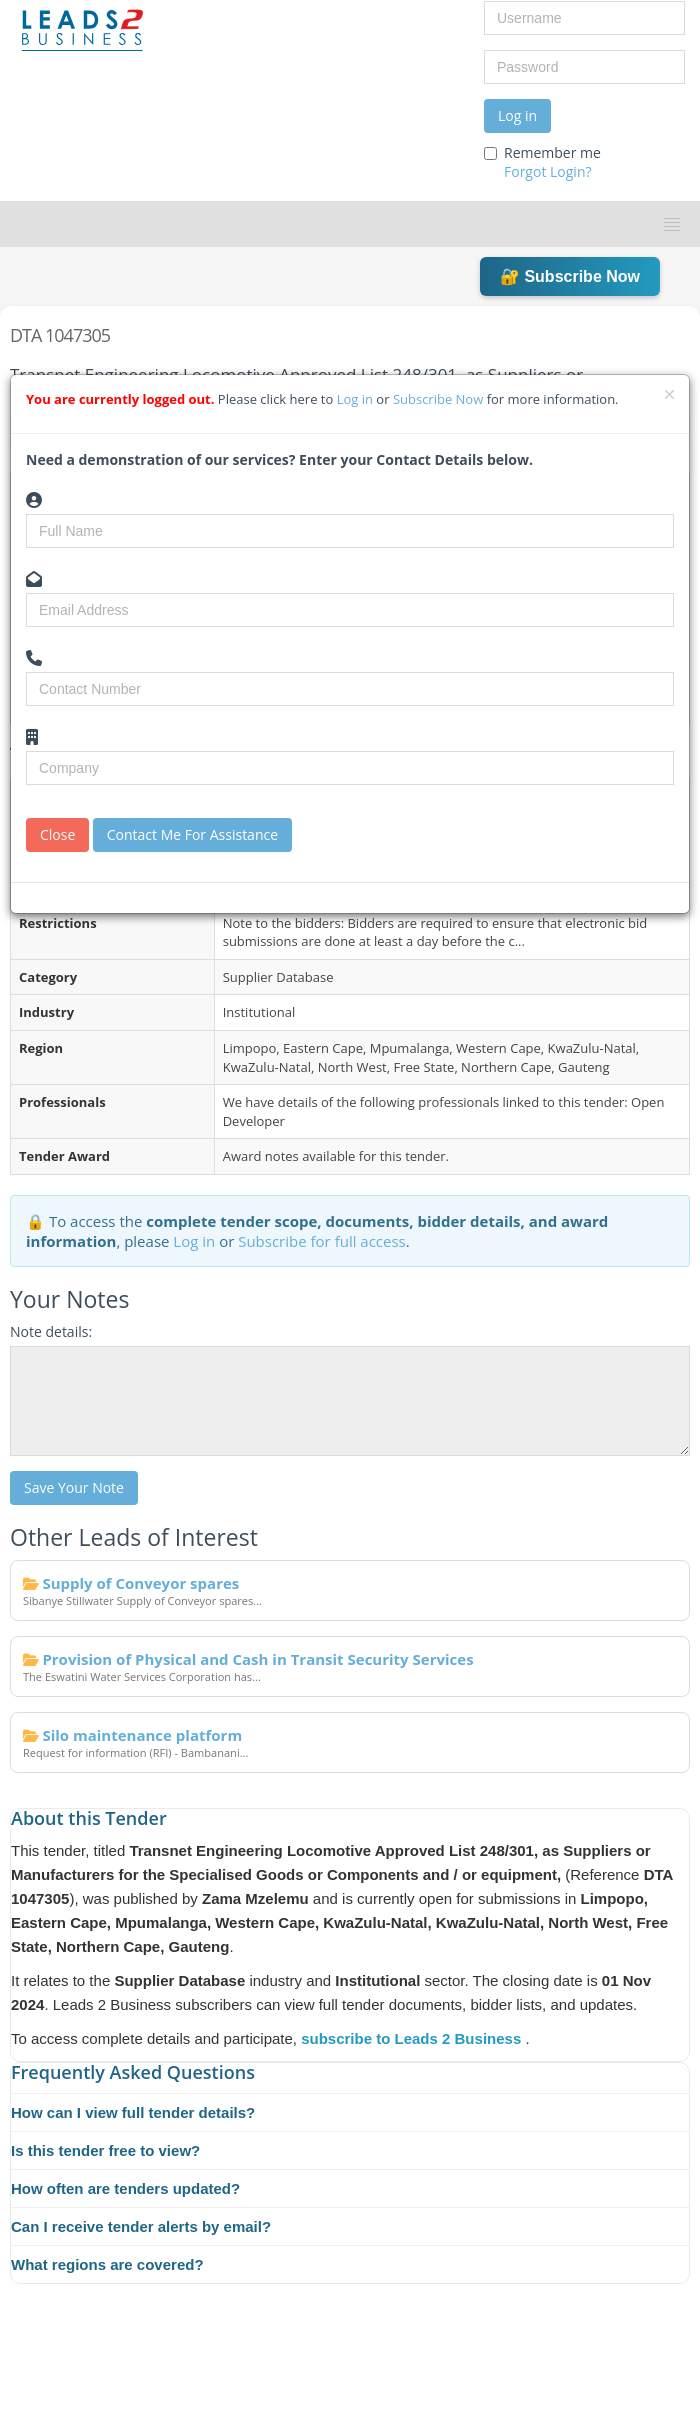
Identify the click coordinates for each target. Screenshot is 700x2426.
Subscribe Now (440, 399)
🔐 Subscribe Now (570, 276)
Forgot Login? (548, 171)
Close (57, 834)
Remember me (542, 162)
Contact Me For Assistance (192, 834)
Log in (517, 115)
